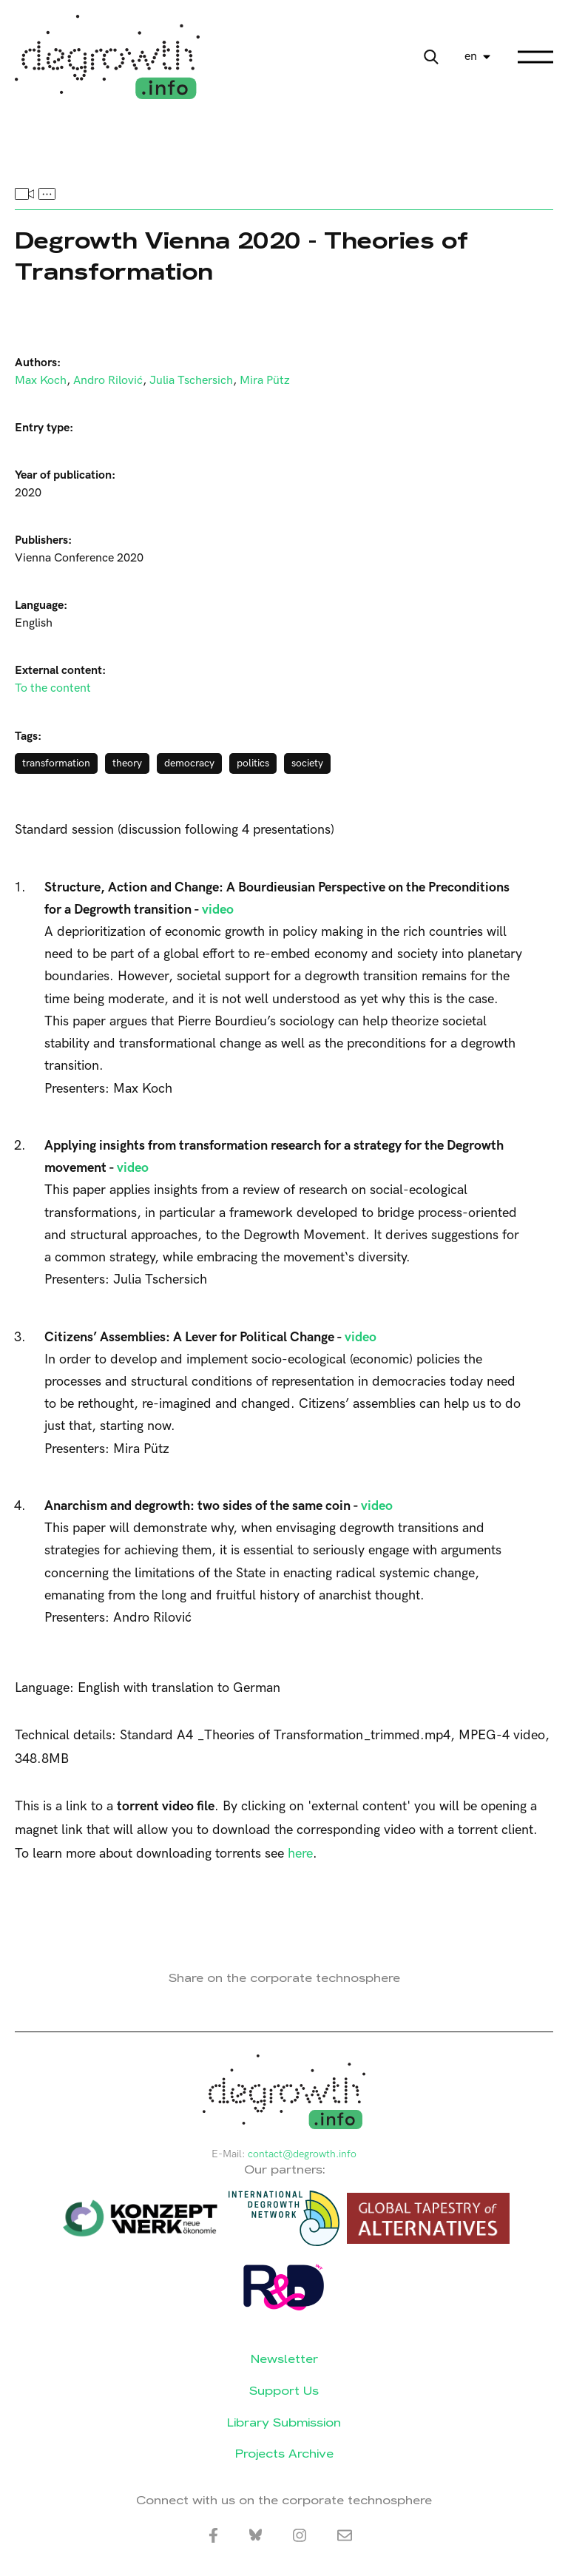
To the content (53, 688)
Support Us (284, 2390)
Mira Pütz (265, 381)
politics (253, 763)
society (307, 763)
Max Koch (41, 381)
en (470, 57)
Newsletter (284, 2359)
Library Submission (284, 2422)
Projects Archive (284, 2453)
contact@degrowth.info (302, 2154)
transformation (56, 763)
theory (127, 763)
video (218, 909)
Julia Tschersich (191, 381)
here (300, 1853)
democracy (189, 763)
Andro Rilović (108, 381)
